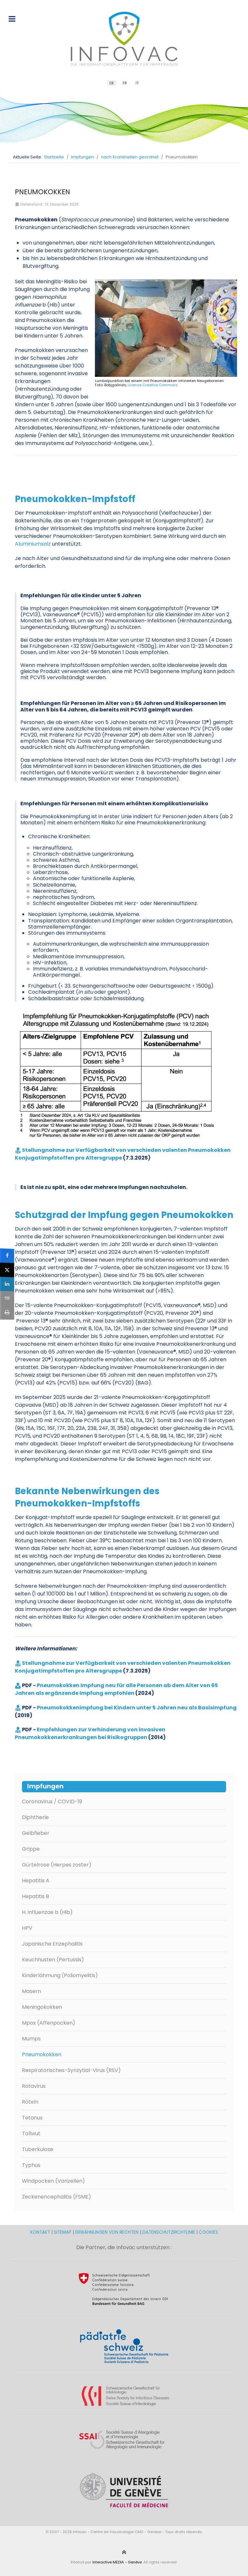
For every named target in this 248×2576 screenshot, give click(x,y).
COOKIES (208, 2232)
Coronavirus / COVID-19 (52, 1801)
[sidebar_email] (7, 1298)
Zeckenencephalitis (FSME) (56, 2196)
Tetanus (32, 2117)
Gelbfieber (35, 1833)
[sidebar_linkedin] (7, 1284)
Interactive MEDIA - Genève (117, 2562)
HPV (27, 1928)
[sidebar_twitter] (7, 1270)
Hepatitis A (35, 1880)
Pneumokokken (41, 2054)
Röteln (30, 2102)
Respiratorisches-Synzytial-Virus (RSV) (71, 2070)
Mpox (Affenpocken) (48, 2023)
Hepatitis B (35, 1896)
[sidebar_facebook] (7, 1255)
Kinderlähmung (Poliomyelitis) (60, 1975)
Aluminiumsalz (33, 544)
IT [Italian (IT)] (137, 83)
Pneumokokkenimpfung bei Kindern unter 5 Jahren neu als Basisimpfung (137, 1707)
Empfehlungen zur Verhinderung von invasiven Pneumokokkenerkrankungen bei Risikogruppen (90, 1733)
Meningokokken (42, 2007)
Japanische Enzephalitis (52, 1943)
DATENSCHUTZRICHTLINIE (168, 2232)
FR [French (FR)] (125, 83)
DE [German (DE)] (111, 83)
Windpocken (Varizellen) (53, 2181)
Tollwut (31, 2133)
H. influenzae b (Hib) (47, 1912)
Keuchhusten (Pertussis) (53, 1959)
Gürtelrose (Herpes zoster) (56, 1864)
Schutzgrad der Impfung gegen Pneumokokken (124, 1215)
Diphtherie (35, 1817)
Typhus (31, 2165)
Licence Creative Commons (153, 384)
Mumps (31, 2038)
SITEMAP (63, 2232)
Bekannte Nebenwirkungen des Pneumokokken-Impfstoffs (87, 1497)
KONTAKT (40, 2232)
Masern (31, 1991)
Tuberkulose (37, 2149)
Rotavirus (34, 2086)
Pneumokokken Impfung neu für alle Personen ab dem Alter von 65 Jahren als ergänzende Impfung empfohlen (116, 1689)
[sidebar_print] (7, 1312)
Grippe (31, 1849)
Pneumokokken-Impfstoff (75, 499)
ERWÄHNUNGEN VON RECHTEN (107, 2232)
